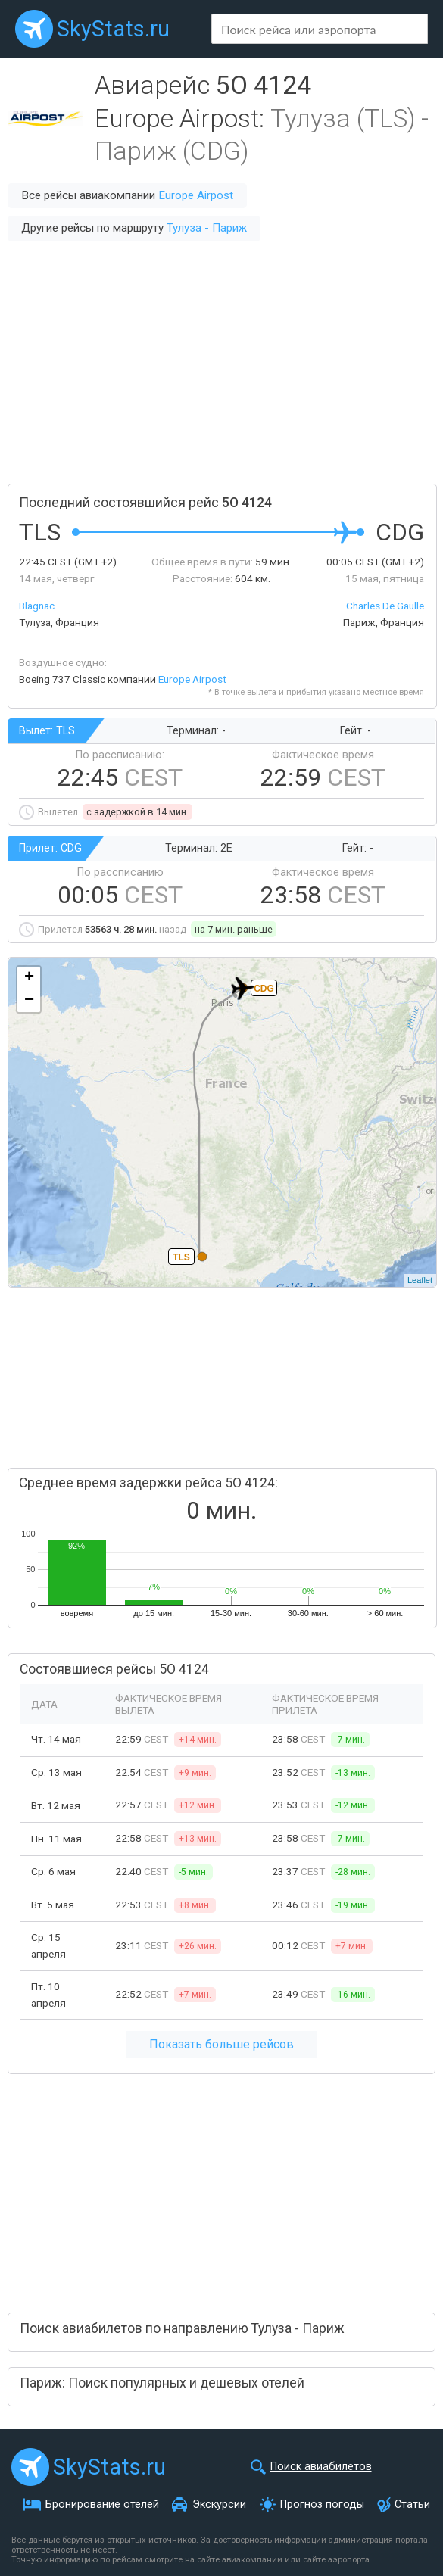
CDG (264, 988)
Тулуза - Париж (207, 228)
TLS (181, 1257)
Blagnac (37, 606)
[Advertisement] (221, 363)
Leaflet (419, 1280)
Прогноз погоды (322, 2504)
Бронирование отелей (102, 2504)
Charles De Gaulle (385, 606)
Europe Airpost (195, 195)
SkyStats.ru (113, 29)
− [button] (29, 1000)
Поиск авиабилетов (321, 2466)
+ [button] (29, 978)
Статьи (412, 2504)
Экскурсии (219, 2504)
